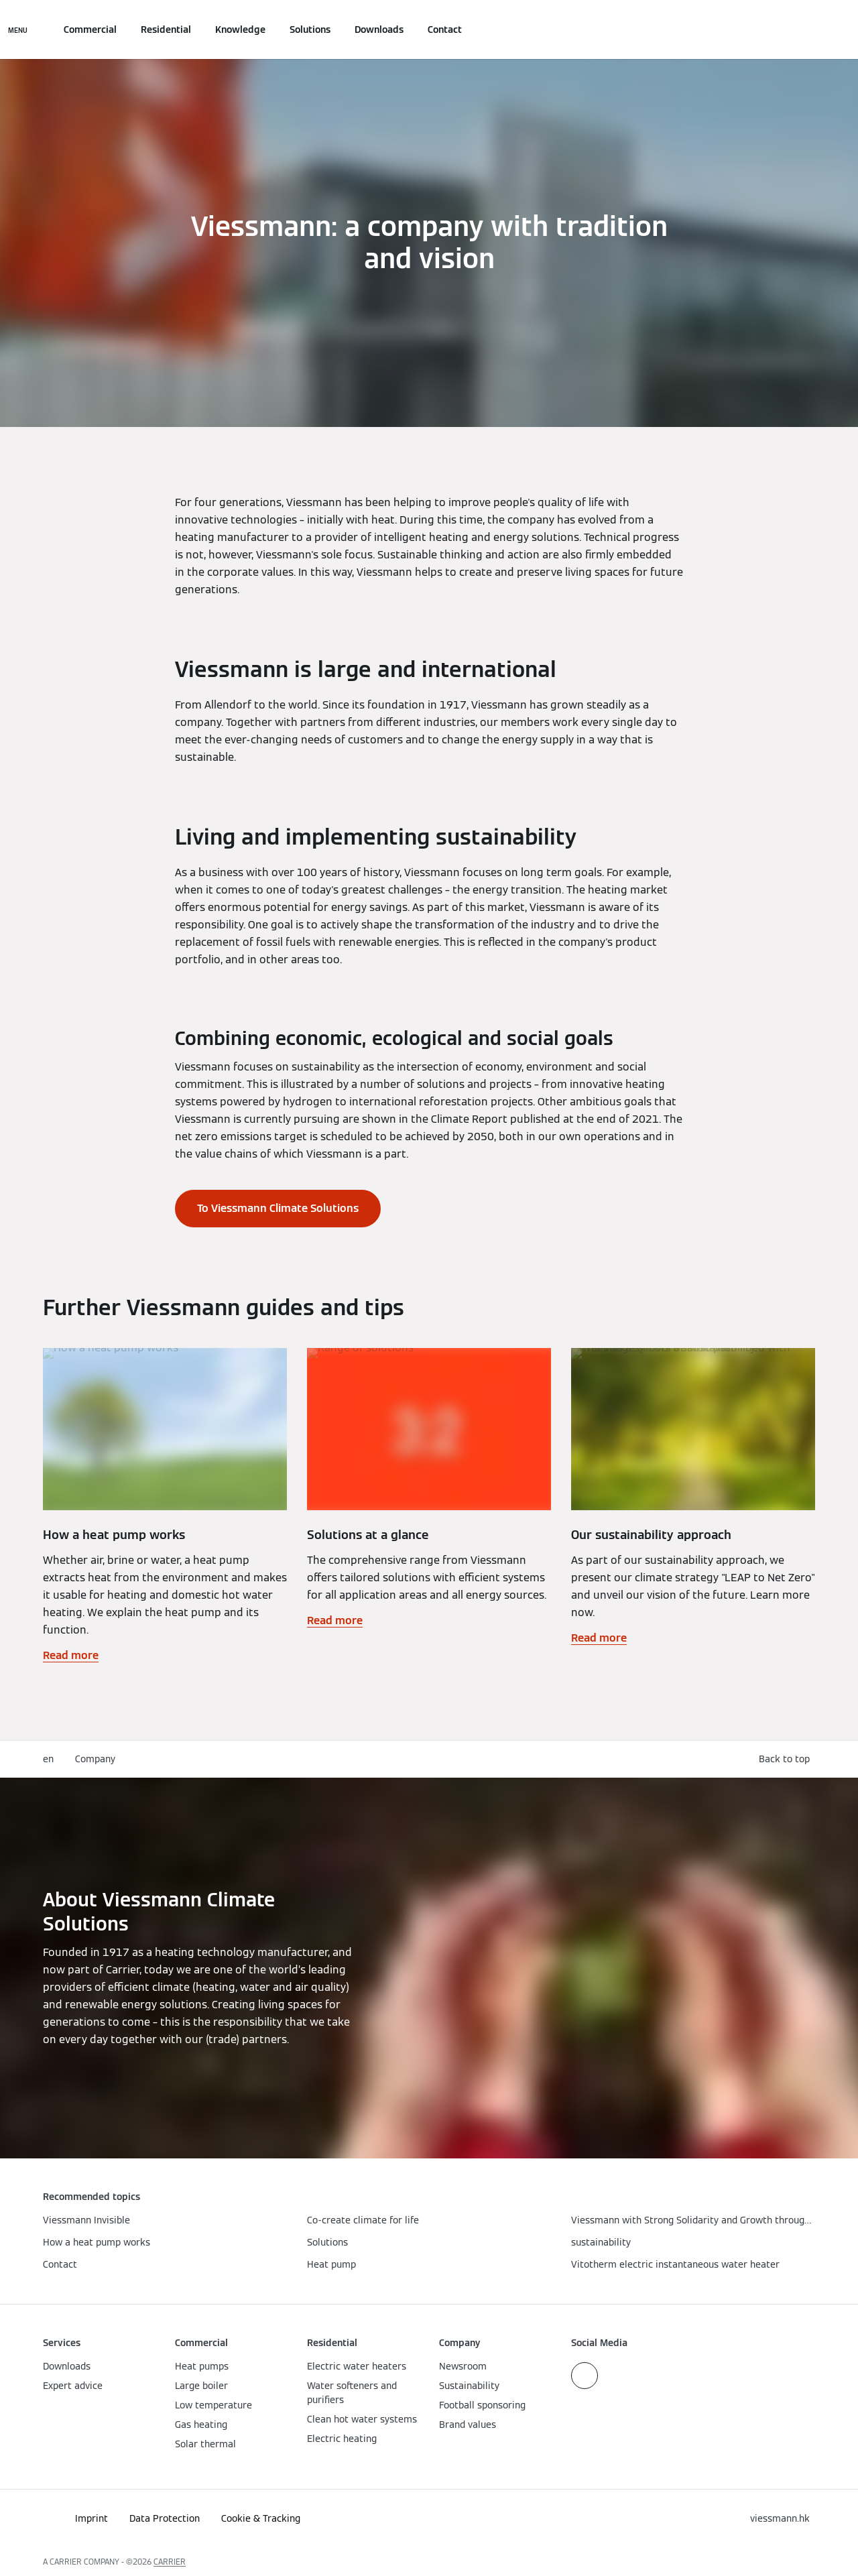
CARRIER (170, 2562)
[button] (786, 1759)
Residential (166, 29)
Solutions (310, 29)
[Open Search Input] (808, 29)
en (48, 1759)
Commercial (90, 29)
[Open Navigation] (17, 29)
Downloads (379, 29)
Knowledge (240, 29)
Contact (445, 29)
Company (95, 1759)
